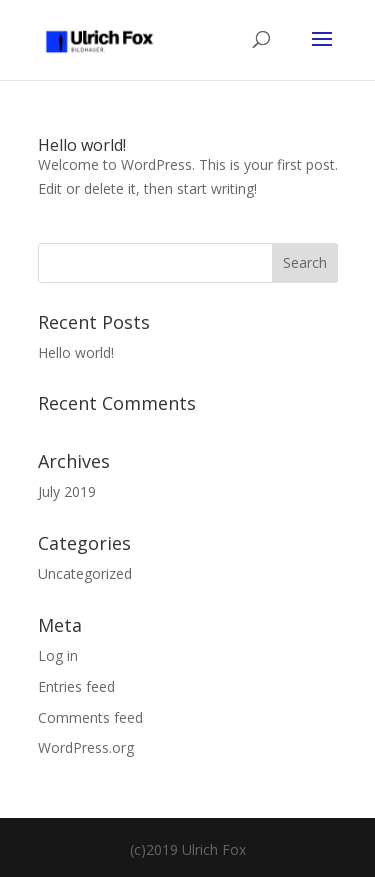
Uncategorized (85, 573)
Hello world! (82, 145)
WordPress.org (86, 747)
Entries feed (76, 686)
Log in (58, 655)
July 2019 (67, 491)
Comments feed (90, 717)
